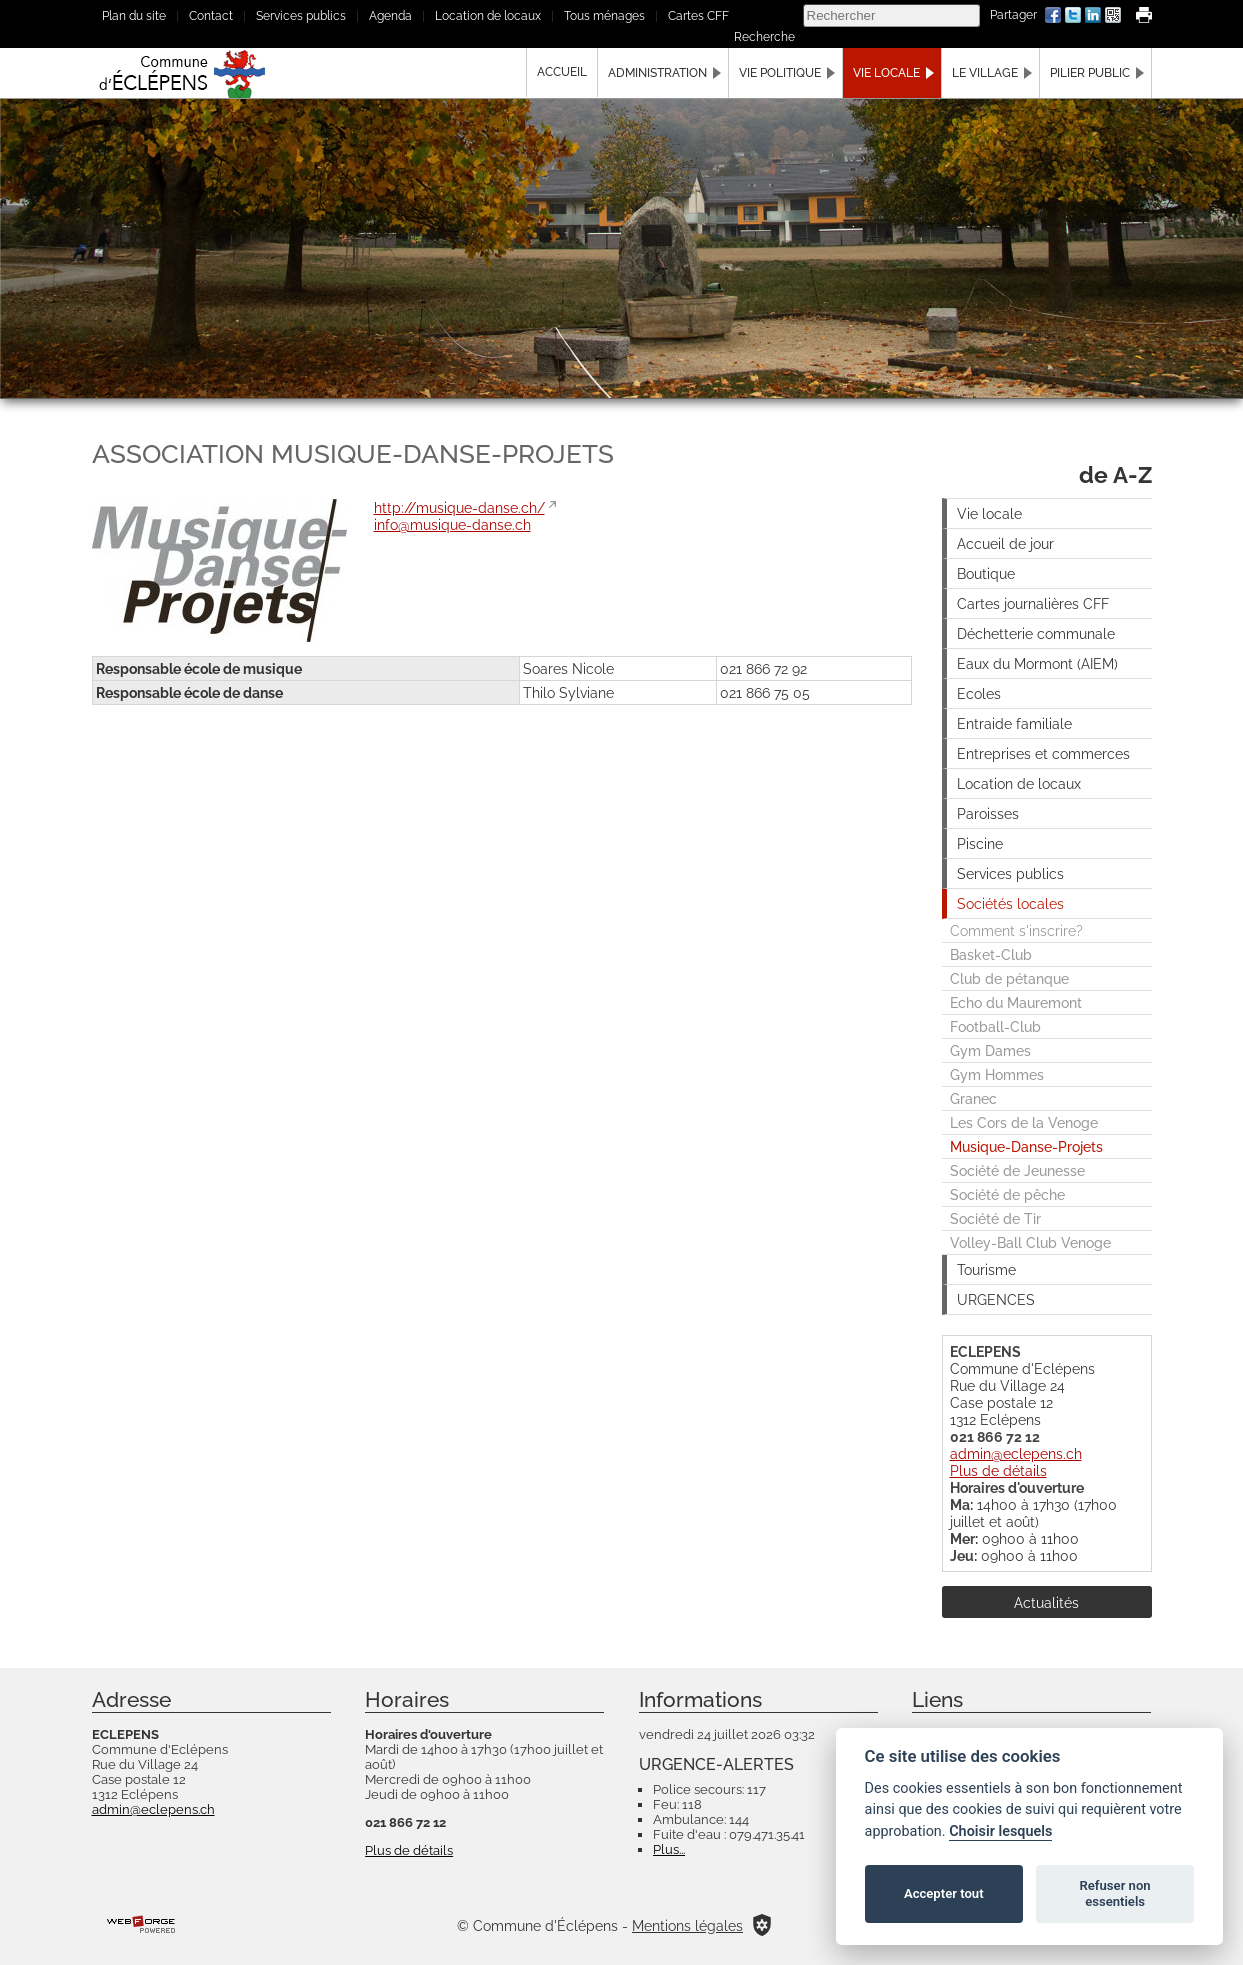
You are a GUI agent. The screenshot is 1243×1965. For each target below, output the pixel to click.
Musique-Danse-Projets (1026, 1146)
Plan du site (134, 16)
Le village (985, 73)
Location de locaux (488, 16)
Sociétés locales (1010, 903)
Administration (657, 73)
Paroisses (988, 813)
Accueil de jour (1005, 543)
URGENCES (996, 1299)
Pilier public (1090, 73)
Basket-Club (991, 954)
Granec (973, 1098)
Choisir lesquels (1000, 1831)
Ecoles (979, 693)
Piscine (980, 843)
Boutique (986, 573)
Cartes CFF (698, 16)
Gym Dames (990, 1050)
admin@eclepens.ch (1016, 1453)
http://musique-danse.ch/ (459, 507)
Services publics (301, 16)
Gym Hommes (997, 1074)
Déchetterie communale (1036, 633)
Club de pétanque (1009, 978)
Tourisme (986, 1269)
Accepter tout (944, 1893)
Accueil (562, 72)
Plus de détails (998, 1470)
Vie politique (780, 73)
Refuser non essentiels (1114, 1893)
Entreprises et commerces (1043, 753)
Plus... (669, 1849)
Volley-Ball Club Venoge (1030, 1242)
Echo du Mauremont (1016, 1002)
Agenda (390, 16)
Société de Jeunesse (1017, 1170)
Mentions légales (687, 1925)
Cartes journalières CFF (1033, 603)
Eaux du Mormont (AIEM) (1037, 663)
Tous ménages (604, 16)
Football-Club (995, 1026)
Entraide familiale (1014, 723)
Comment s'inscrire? (1016, 930)
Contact (211, 16)
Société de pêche (1007, 1194)
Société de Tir (995, 1218)
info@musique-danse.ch (452, 524)
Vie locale (886, 73)
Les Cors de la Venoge (1024, 1122)
